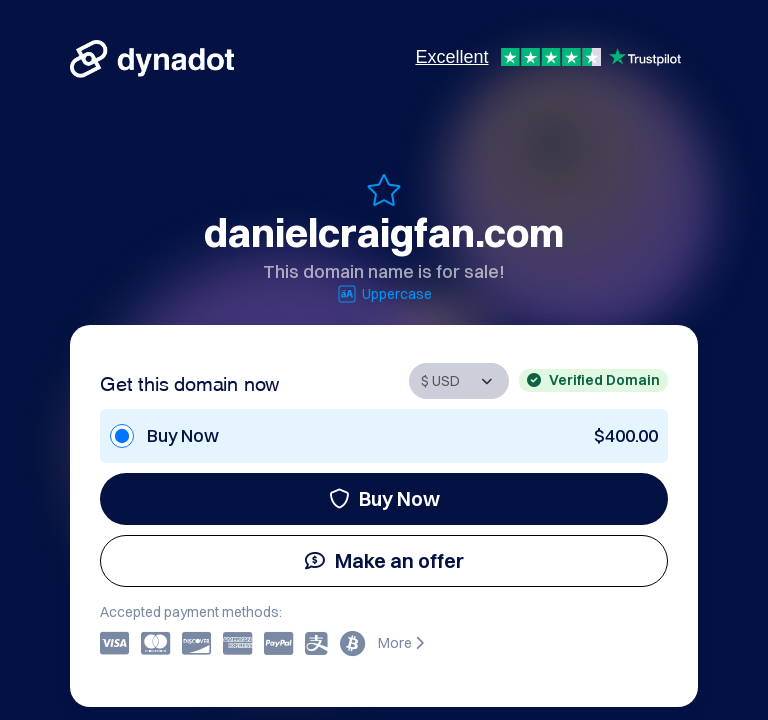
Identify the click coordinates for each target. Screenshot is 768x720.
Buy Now (384, 498)
